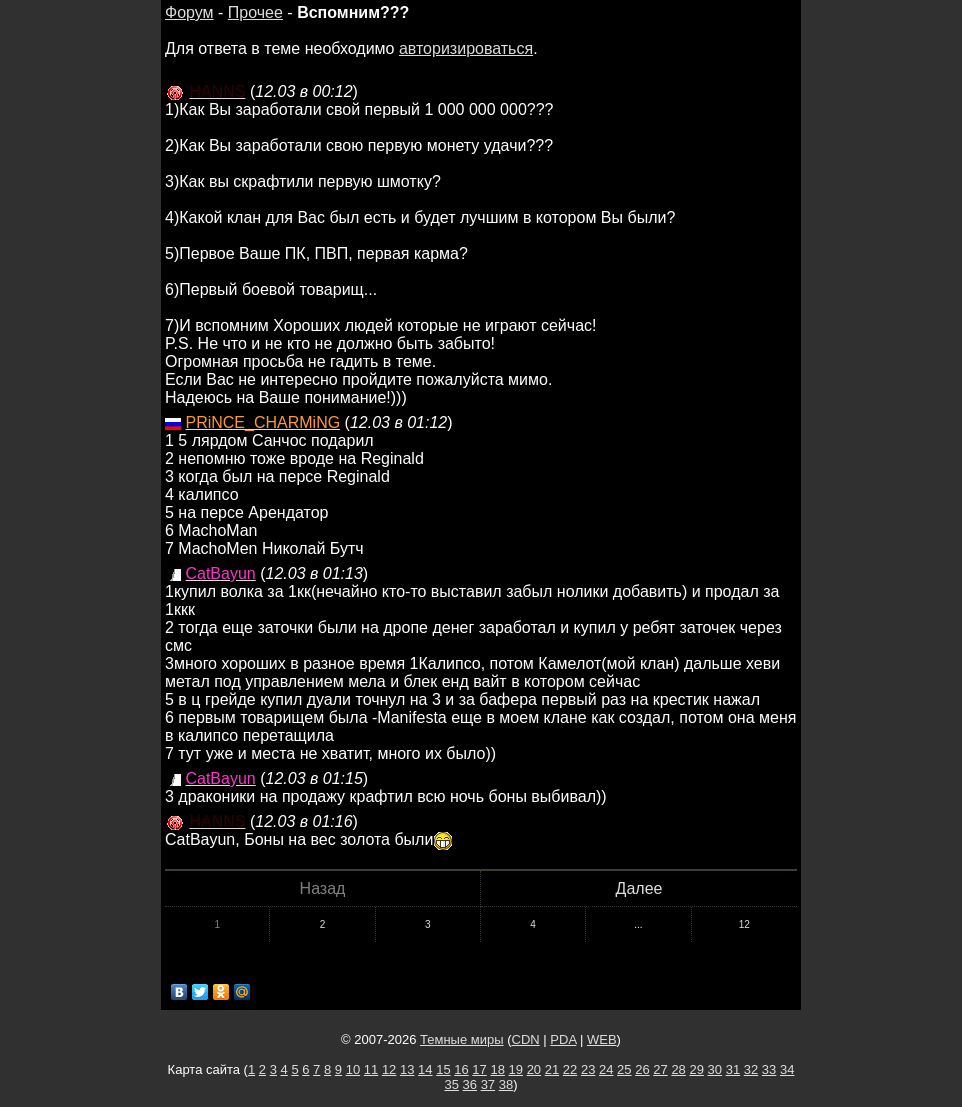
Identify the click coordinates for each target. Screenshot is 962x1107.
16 (461, 1069)
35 (451, 1084)
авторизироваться (466, 48)
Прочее (255, 12)
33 (769, 1069)
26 (642, 1069)
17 (479, 1069)
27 (660, 1069)
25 (624, 1069)
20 (534, 1069)
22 (570, 1069)
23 (588, 1069)
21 (552, 1069)
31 (733, 1069)
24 (606, 1069)
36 (470, 1084)
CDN (526, 1039)
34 (787, 1069)
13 (407, 1069)
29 (696, 1069)
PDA (563, 1039)
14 (425, 1069)
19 (516, 1069)
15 (443, 1069)
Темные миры (462, 1039)
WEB (602, 1039)
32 (751, 1069)
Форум (189, 12)
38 (506, 1084)
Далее (639, 888)
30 (715, 1069)
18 (497, 1069)
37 (488, 1084)
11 (371, 1069)
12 (744, 924)
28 (678, 1069)
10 (353, 1069)
